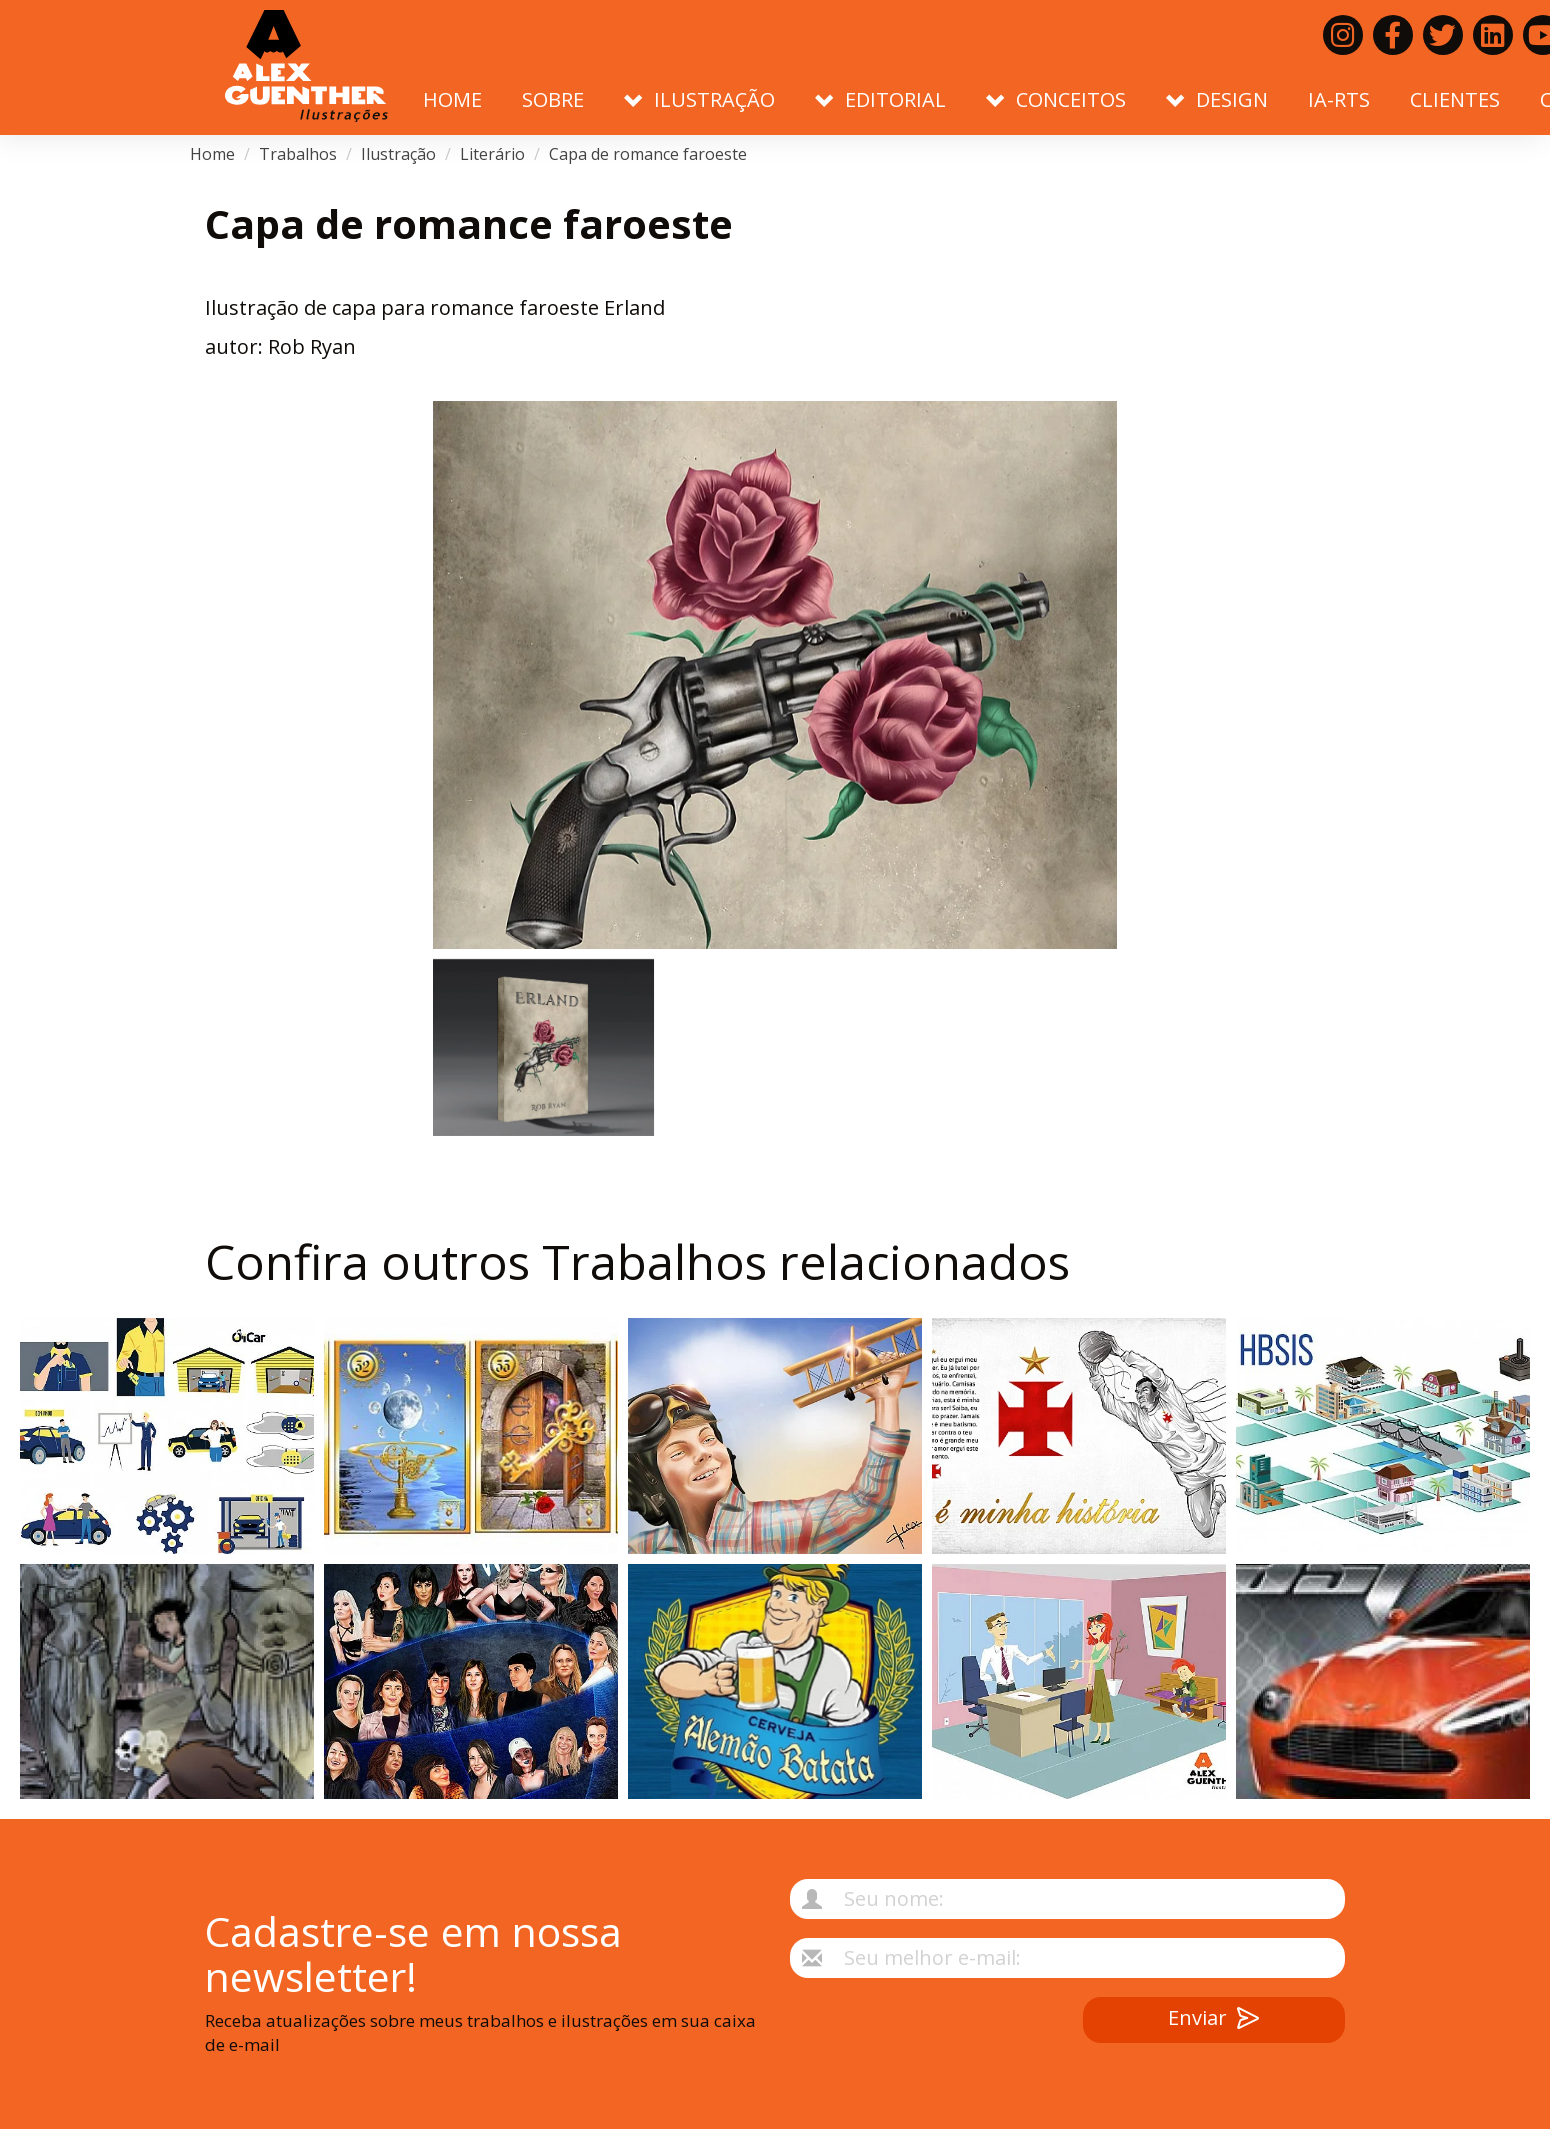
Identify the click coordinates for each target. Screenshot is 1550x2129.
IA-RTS (1339, 99)
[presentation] (901, 2036)
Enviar (1213, 2020)
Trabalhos (298, 154)
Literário (492, 154)
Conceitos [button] (1056, 99)
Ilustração (398, 154)
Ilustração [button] (699, 99)
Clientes (1455, 99)
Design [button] (1217, 99)
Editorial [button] (880, 99)
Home (452, 99)
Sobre (553, 99)
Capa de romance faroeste (648, 154)
